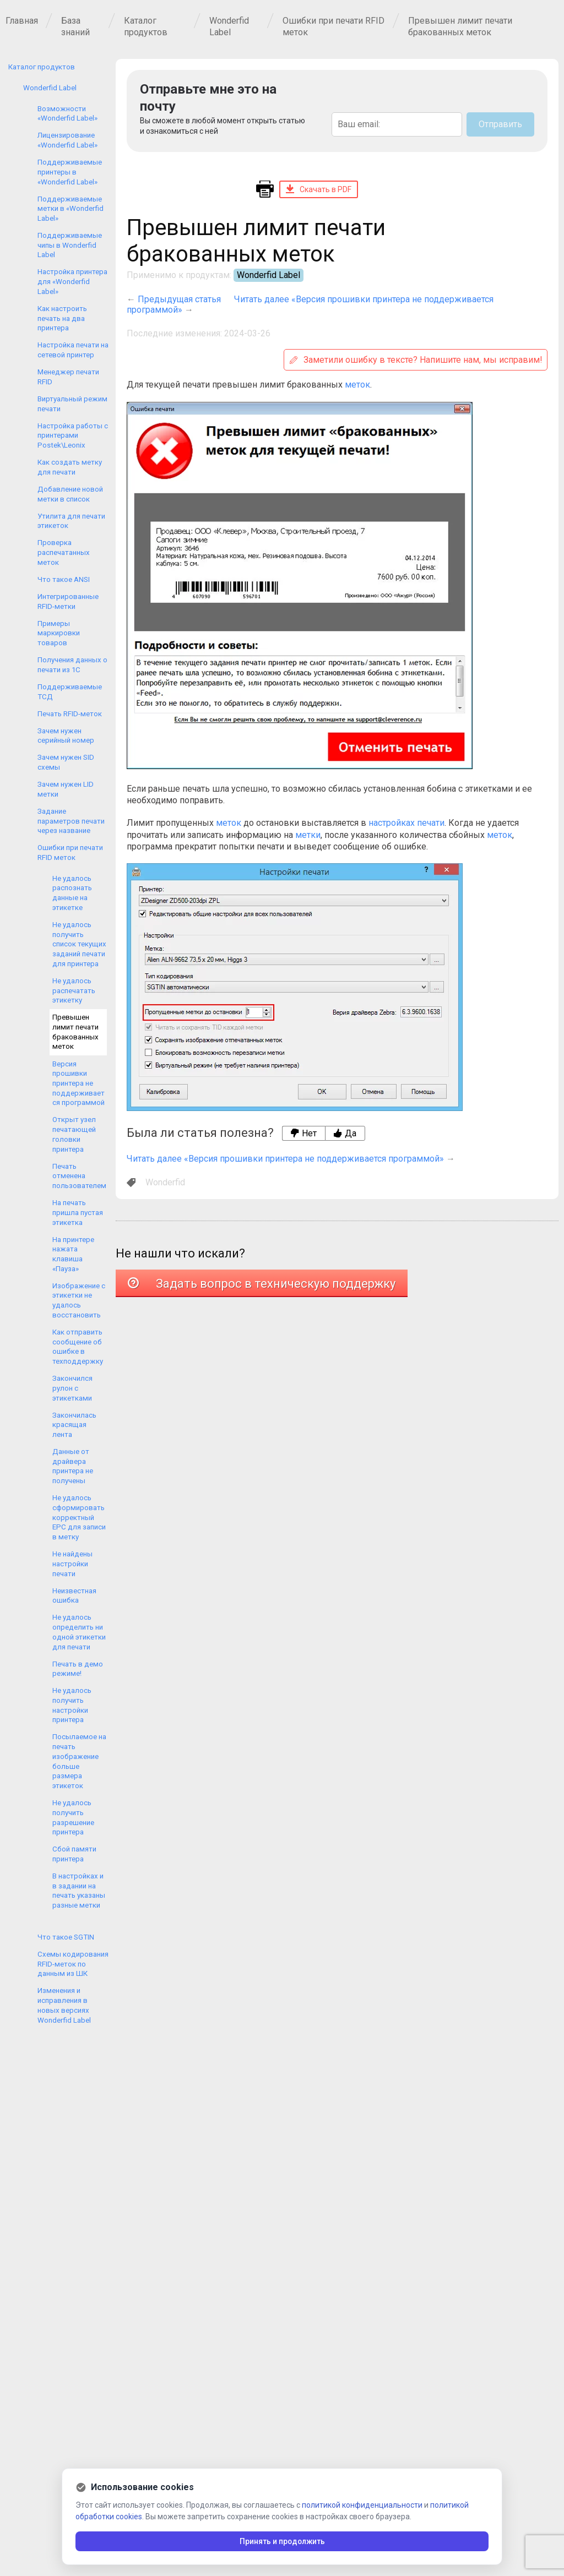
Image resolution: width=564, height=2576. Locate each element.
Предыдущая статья (179, 299)
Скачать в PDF (318, 189)
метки (308, 835)
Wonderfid (165, 1182)
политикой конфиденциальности (362, 2505)
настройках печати (406, 823)
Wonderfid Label (268, 275)
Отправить (500, 124)
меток (357, 384)
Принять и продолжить (282, 2541)
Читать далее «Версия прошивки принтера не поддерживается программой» (285, 1158)
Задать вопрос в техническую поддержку (261, 1283)
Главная (22, 20)
